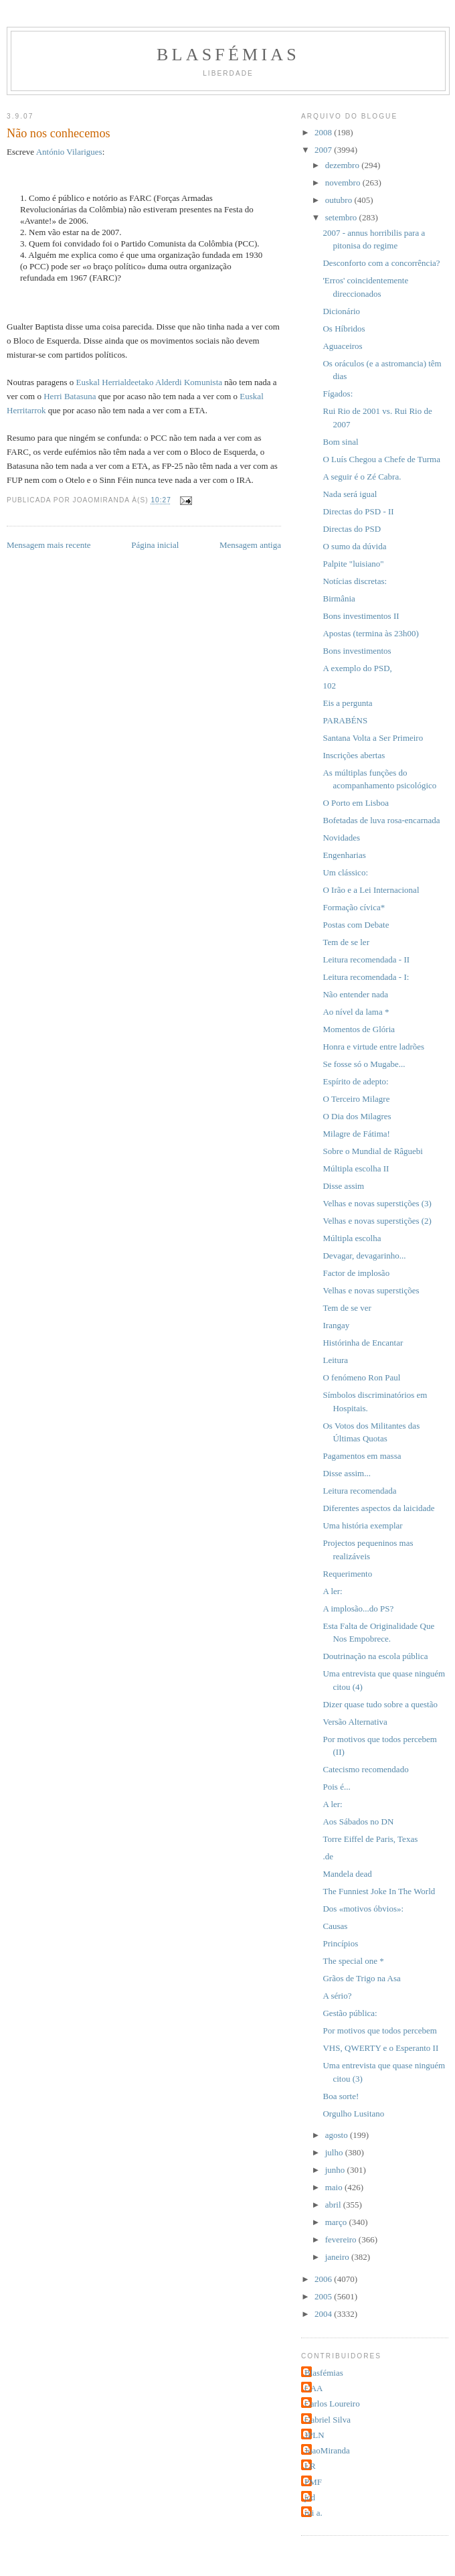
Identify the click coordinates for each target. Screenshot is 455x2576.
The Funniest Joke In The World (379, 1891)
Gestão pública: (350, 2013)
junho (336, 2170)
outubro (340, 200)
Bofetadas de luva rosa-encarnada (381, 820)
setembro (342, 217)
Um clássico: (345, 872)
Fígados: (338, 393)
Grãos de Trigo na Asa (361, 1978)
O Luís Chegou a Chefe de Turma (381, 459)
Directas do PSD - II (358, 511)
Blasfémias (228, 54)
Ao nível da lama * (356, 1012)
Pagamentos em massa (362, 1456)
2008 (324, 132)
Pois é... (336, 1787)
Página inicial (155, 545)
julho (335, 2152)
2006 (324, 2279)
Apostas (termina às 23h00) (370, 633)
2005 (324, 2296)
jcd (309, 2497)
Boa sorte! (341, 2096)
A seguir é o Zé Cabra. (362, 477)
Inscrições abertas (354, 755)
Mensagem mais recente (49, 545)
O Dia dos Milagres (357, 1116)
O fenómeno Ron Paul (361, 1377)
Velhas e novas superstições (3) (377, 1203)
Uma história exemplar (362, 1525)
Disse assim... (347, 1473)
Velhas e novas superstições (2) (377, 1221)
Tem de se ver (347, 1308)
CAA (313, 2388)
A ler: (332, 1591)
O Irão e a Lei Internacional (371, 890)
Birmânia (339, 598)
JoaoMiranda (327, 2450)
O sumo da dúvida (354, 546)
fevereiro (342, 2239)
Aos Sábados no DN (358, 1821)
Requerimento (347, 1574)
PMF (313, 2482)
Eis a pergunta (347, 703)
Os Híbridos (344, 329)
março (337, 2222)
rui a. (313, 2513)
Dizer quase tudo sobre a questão (380, 1704)
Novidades (341, 838)
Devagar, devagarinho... (364, 1255)
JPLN (314, 2435)
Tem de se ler (346, 942)
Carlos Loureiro (332, 2404)
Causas (335, 1926)
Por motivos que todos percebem (379, 2030)
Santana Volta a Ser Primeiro (373, 738)
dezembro (343, 165)
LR (310, 2466)
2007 (324, 150)
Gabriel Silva (327, 2420)
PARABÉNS (345, 720)
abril (334, 2205)
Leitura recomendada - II (366, 959)
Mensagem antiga (250, 545)
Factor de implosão (356, 1273)
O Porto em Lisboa (356, 803)
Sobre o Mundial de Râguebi (372, 1151)
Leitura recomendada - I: (366, 977)
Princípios (340, 1943)
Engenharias (344, 855)
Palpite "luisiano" (353, 564)
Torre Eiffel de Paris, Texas (370, 1839)
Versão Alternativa (355, 1722)
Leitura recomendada (359, 1491)
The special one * (353, 1961)
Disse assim (343, 1186)
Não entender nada (355, 994)
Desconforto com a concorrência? (381, 263)
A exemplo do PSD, (357, 668)
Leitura (335, 1360)
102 (329, 686)
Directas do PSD (352, 529)
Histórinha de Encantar (363, 1343)
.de (328, 1856)
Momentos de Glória (359, 1029)
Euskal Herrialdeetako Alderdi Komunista (149, 382)
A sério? (337, 1996)
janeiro (338, 2257)
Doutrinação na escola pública (375, 1656)
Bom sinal (340, 442)
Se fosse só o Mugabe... (364, 1064)
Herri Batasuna (69, 396)
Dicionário (341, 311)
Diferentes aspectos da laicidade (378, 1508)
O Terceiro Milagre (356, 1099)
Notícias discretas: (355, 581)
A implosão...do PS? (358, 1608)
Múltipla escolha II (356, 1168)
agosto (337, 2135)
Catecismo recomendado (365, 1769)
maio (335, 2187)
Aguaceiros (342, 346)
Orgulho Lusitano (353, 2113)
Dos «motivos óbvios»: (363, 1909)
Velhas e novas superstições (371, 1290)
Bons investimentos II (361, 616)
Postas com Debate (356, 925)
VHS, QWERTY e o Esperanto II (380, 2048)
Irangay (336, 1325)
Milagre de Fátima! (356, 1134)
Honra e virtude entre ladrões (373, 1047)
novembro (344, 182)
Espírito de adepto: (355, 1081)
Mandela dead (347, 1874)
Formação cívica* (354, 907)
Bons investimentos (357, 651)
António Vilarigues (69, 152)
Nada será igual (350, 494)
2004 (324, 2314)
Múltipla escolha (352, 1238)
